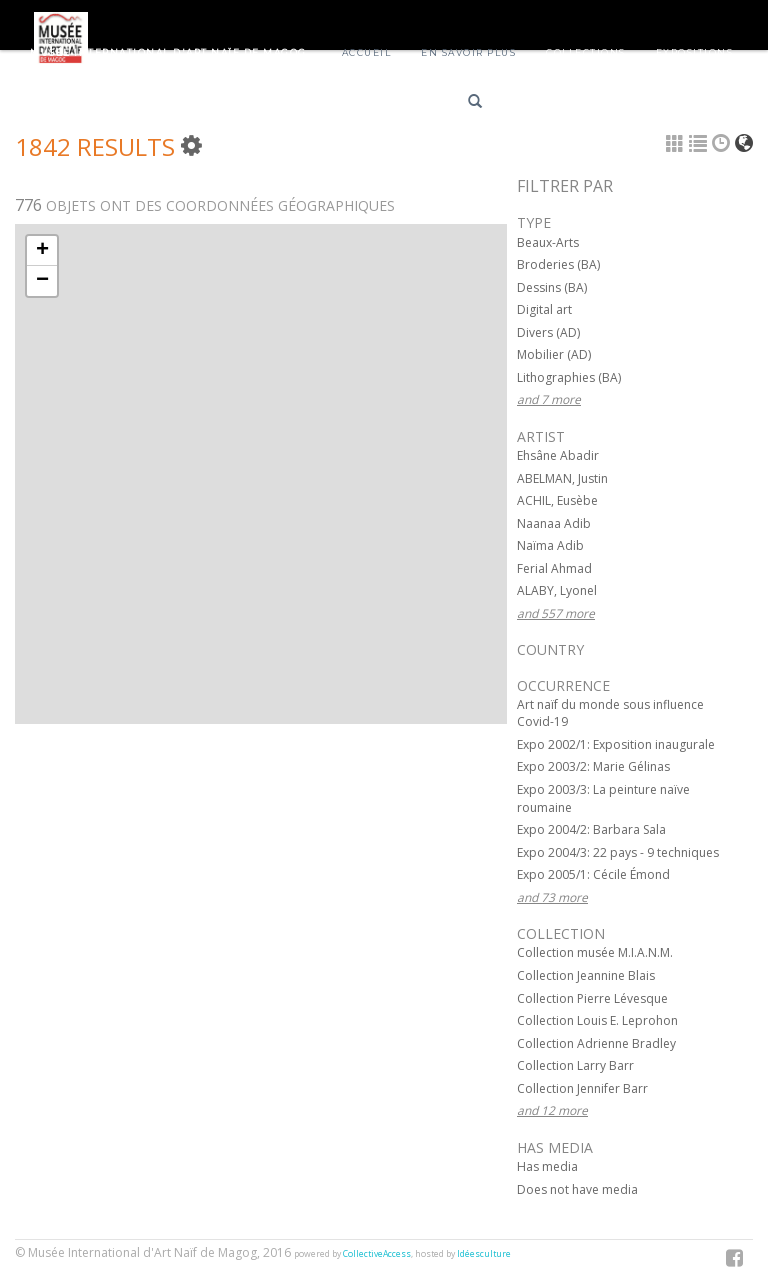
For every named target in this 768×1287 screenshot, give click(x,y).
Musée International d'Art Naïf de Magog (168, 52)
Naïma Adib (550, 545)
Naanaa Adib (554, 523)
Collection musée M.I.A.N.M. (595, 952)
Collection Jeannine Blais (586, 975)
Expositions (695, 52)
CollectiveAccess (377, 1254)
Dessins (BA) (552, 287)
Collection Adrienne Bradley (596, 1043)
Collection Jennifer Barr (582, 1088)
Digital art (544, 309)
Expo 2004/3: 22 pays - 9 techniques (618, 852)
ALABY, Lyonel (557, 590)
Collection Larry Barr (575, 1065)
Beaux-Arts (548, 242)
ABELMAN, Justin (562, 478)
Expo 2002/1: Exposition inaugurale (616, 744)
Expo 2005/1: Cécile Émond (593, 874)
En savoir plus (468, 52)
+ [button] (42, 251)
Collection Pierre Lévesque (592, 998)
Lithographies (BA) (569, 377)
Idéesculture (484, 1254)
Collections (586, 52)
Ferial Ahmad (554, 568)
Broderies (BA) (558, 264)
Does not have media (577, 1189)
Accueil (367, 52)
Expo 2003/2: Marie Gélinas (593, 766)
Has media (547, 1166)
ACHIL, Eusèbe (557, 500)
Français (540, 104)
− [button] (42, 281)
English (611, 104)
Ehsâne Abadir (558, 455)
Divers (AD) (548, 332)
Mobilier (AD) (554, 354)
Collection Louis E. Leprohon (597, 1020)
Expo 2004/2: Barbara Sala (591, 829)
